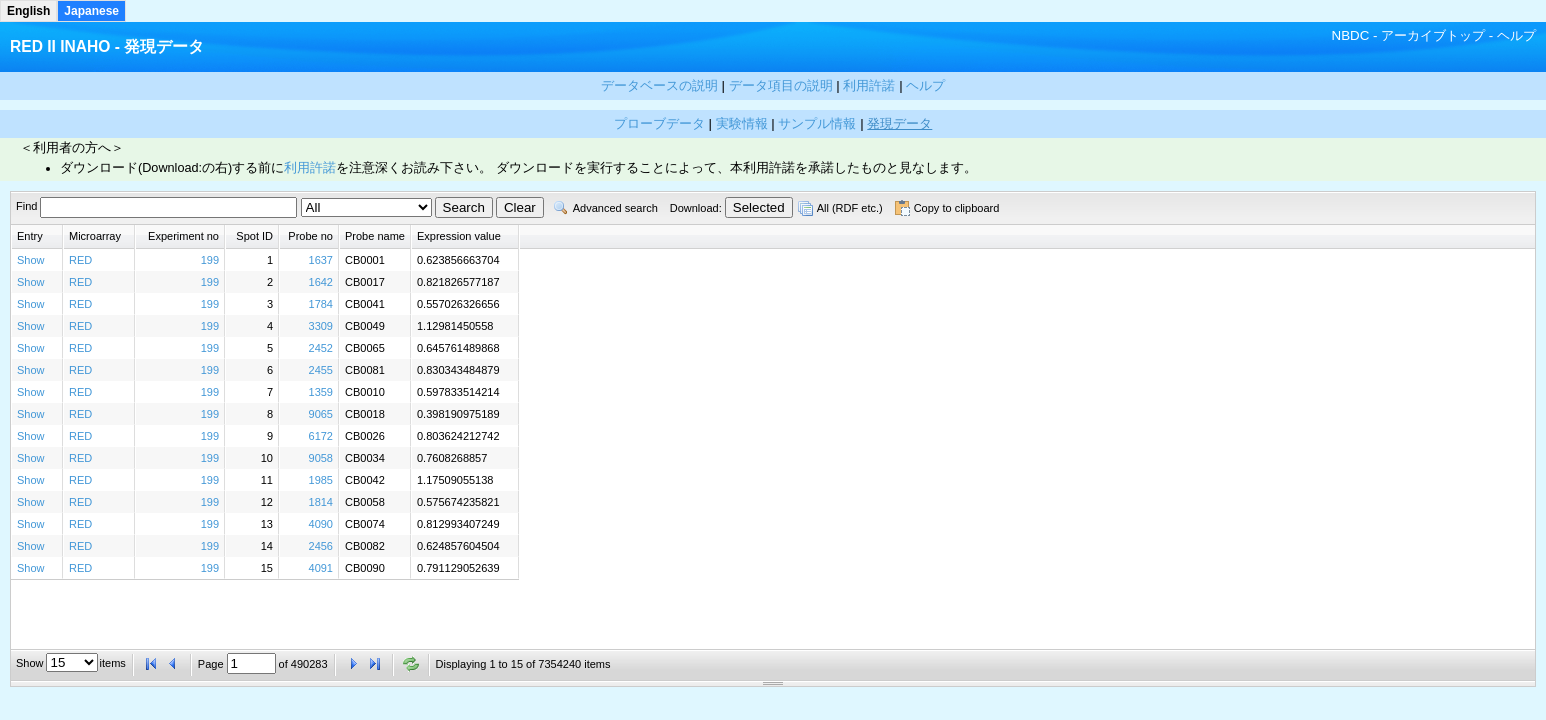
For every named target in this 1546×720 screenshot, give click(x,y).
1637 (321, 260)
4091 (321, 568)
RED (80, 260)
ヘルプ (1516, 35)
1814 (321, 502)
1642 (321, 282)
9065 (321, 414)
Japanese (91, 11)
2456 (321, 546)
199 (210, 260)
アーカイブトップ (1433, 35)
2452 (321, 348)
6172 (321, 436)
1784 (321, 304)
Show (31, 260)
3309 (321, 326)
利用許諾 (310, 168)
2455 (321, 370)
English (28, 11)
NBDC (1351, 35)
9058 (321, 458)
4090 (321, 524)
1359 (321, 392)
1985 (321, 480)
